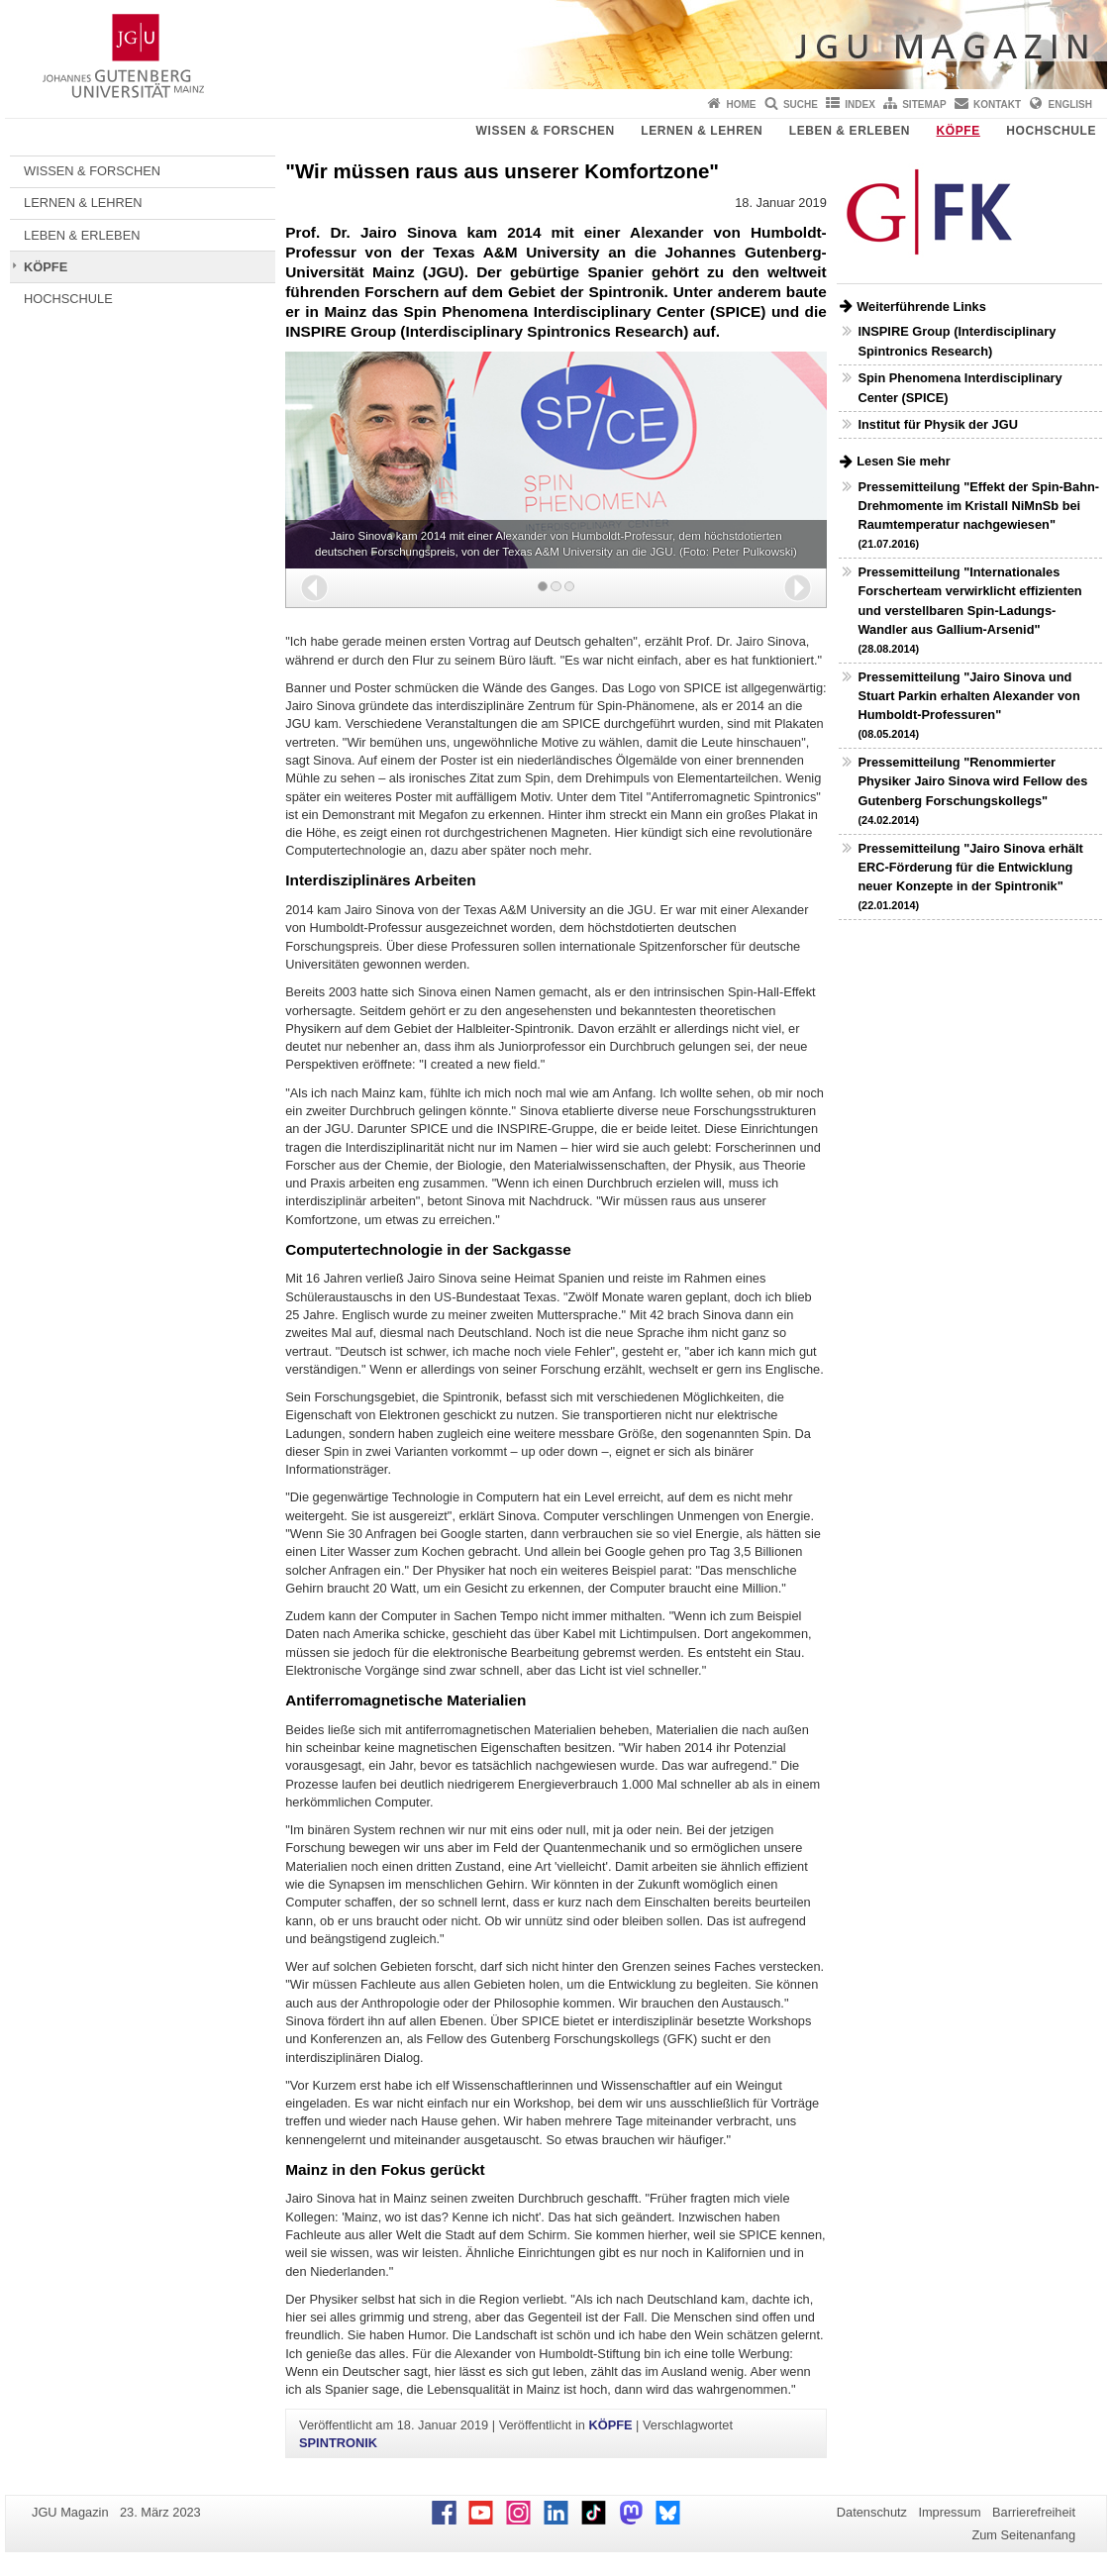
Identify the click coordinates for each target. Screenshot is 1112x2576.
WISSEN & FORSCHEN (545, 131)
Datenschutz (872, 2512)
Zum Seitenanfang (1023, 2534)
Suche (800, 104)
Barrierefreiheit (1033, 2512)
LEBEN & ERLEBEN (849, 131)
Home (742, 104)
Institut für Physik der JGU (937, 424)
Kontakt (997, 104)
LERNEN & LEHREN (701, 131)
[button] (314, 587)
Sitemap (924, 104)
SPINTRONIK (338, 2442)
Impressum (949, 2512)
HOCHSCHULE (1051, 131)
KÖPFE (958, 131)
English (1070, 104)
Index (860, 104)
